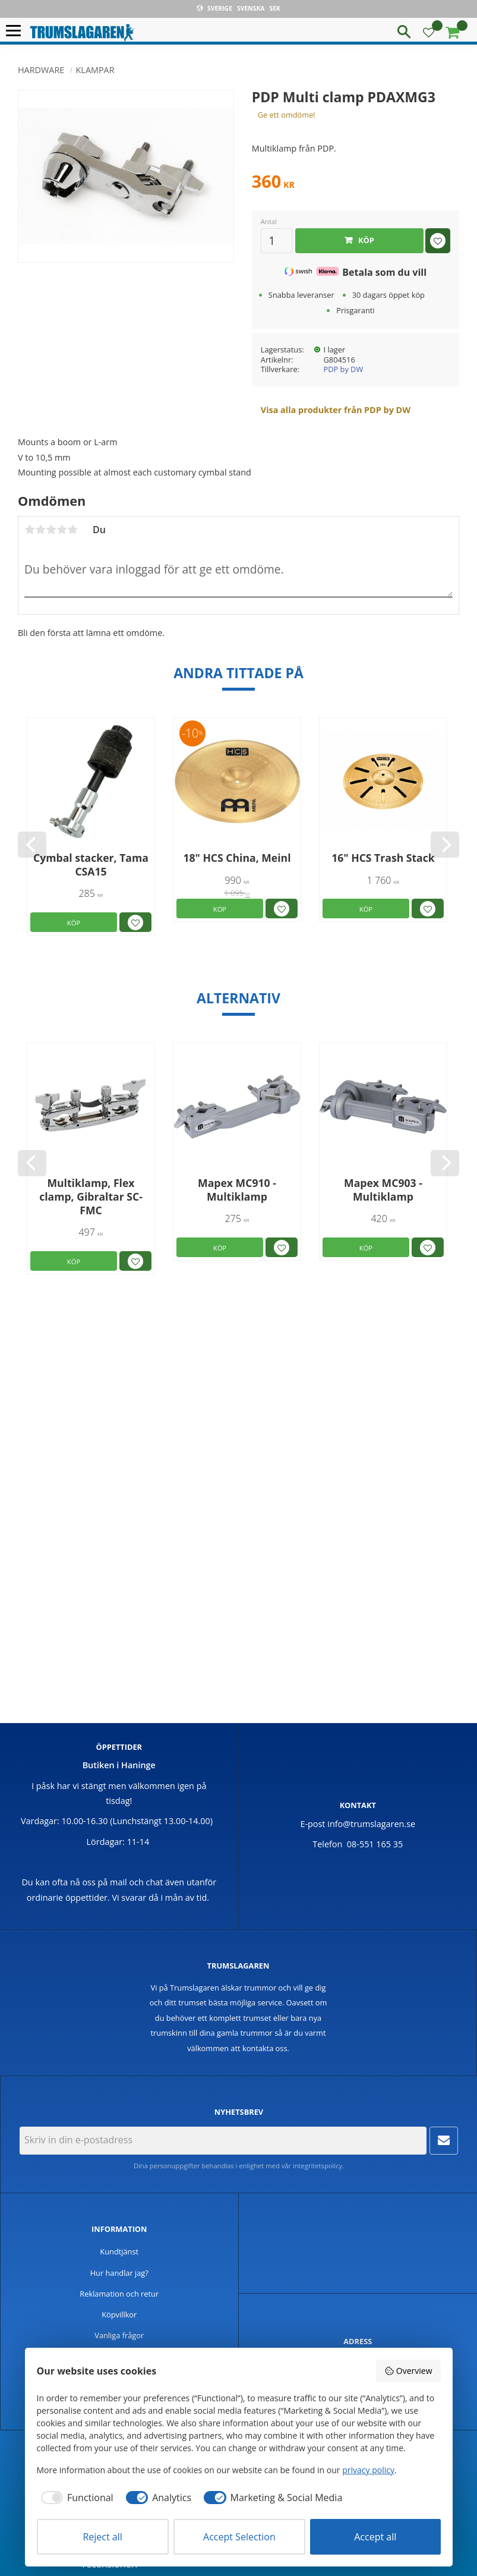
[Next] (445, 845)
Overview (408, 2370)
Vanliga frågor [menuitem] (119, 2335)
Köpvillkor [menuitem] (119, 2314)
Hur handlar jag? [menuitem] (119, 2273)
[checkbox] (75, 2497)
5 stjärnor (72, 529)
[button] (16, 31)
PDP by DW (344, 369)
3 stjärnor (51, 529)
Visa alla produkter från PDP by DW (335, 409)
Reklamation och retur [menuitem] (119, 2293)
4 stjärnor (61, 529)
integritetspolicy (317, 2165)
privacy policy (368, 2470)
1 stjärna (29, 529)
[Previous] (32, 845)
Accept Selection (239, 2536)
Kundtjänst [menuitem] (119, 2251)
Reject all (102, 2536)
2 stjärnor (40, 529)
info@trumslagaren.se (371, 1823)
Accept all (375, 2536)
